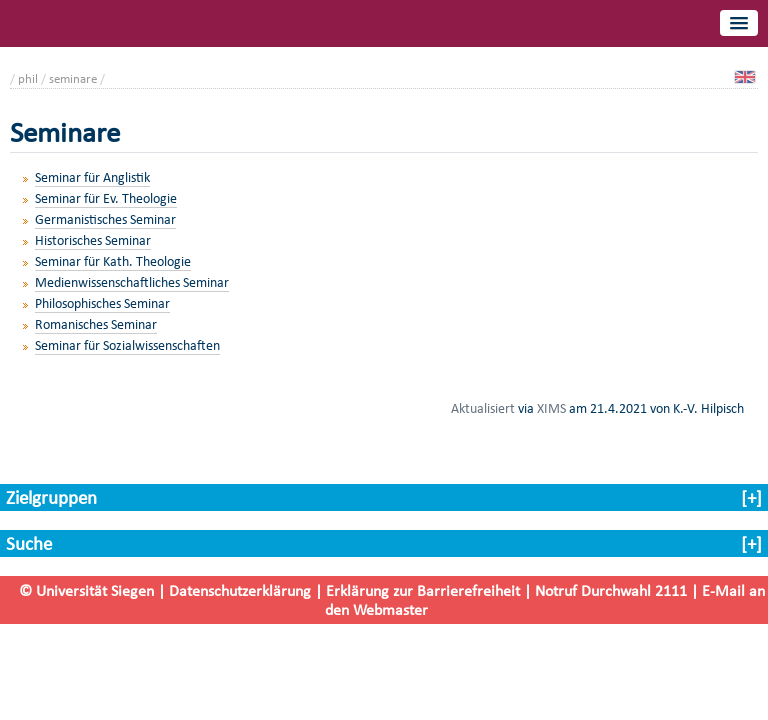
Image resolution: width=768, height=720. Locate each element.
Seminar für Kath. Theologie (113, 261)
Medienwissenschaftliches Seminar (132, 282)
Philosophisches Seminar (102, 303)
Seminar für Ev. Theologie (106, 198)
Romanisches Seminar (96, 324)
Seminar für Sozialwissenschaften (127, 345)
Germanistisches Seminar (105, 219)
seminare (73, 78)
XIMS (551, 408)
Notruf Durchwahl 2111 (611, 590)
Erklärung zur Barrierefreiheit (423, 590)
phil (28, 78)
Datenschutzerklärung (240, 590)
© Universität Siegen (86, 590)
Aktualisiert (483, 408)
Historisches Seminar (93, 240)
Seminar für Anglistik (92, 177)
